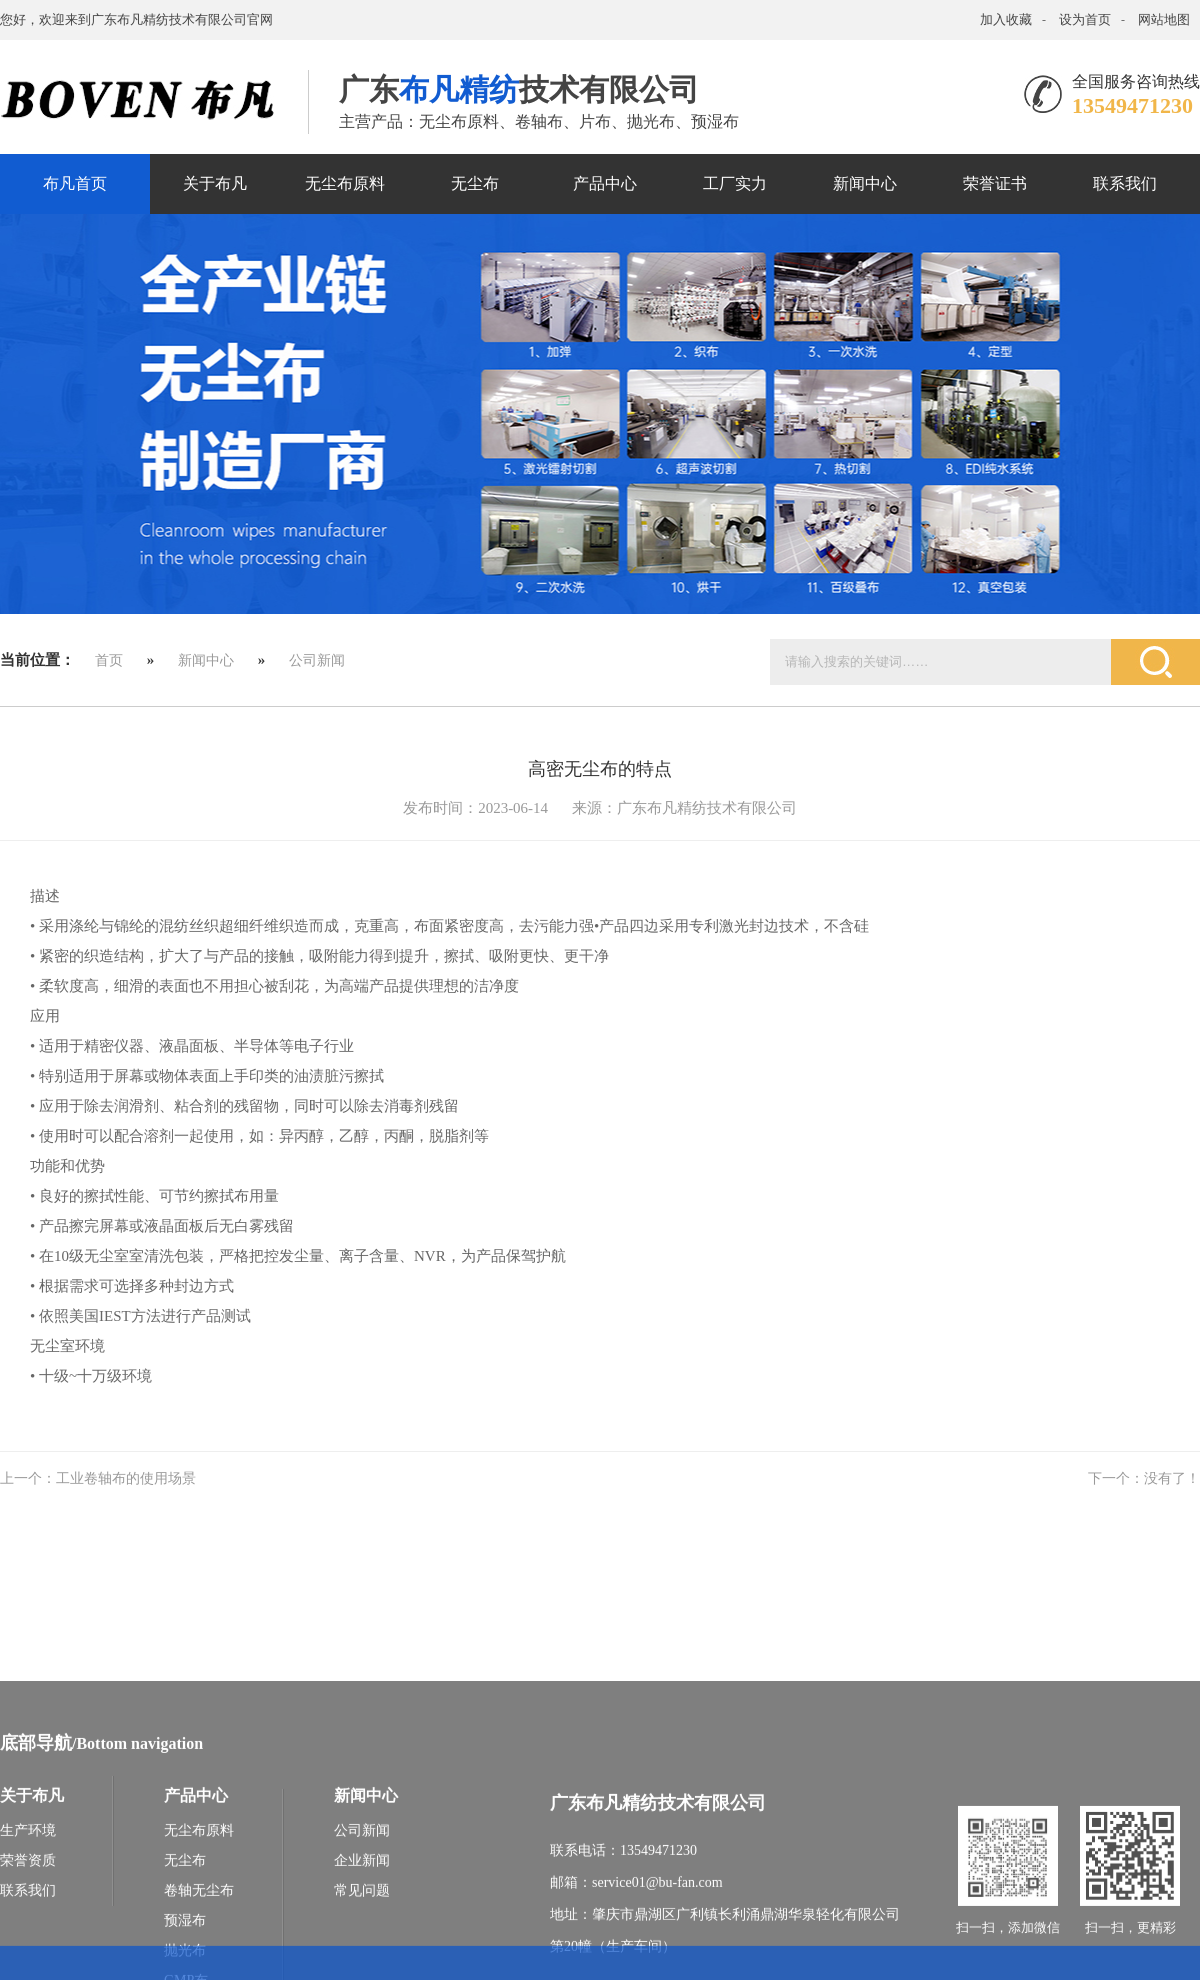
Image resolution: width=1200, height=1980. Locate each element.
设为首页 (1085, 19)
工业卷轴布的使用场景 (126, 1478)
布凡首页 (75, 183)
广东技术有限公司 (519, 89)
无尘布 (475, 183)
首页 (109, 660)
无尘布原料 (345, 183)
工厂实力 (735, 183)
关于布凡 (215, 183)
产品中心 (605, 183)
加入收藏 (1006, 19)
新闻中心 (865, 183)
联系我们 (1125, 183)
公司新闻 (317, 660)
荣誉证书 (995, 183)
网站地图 (1164, 19)
